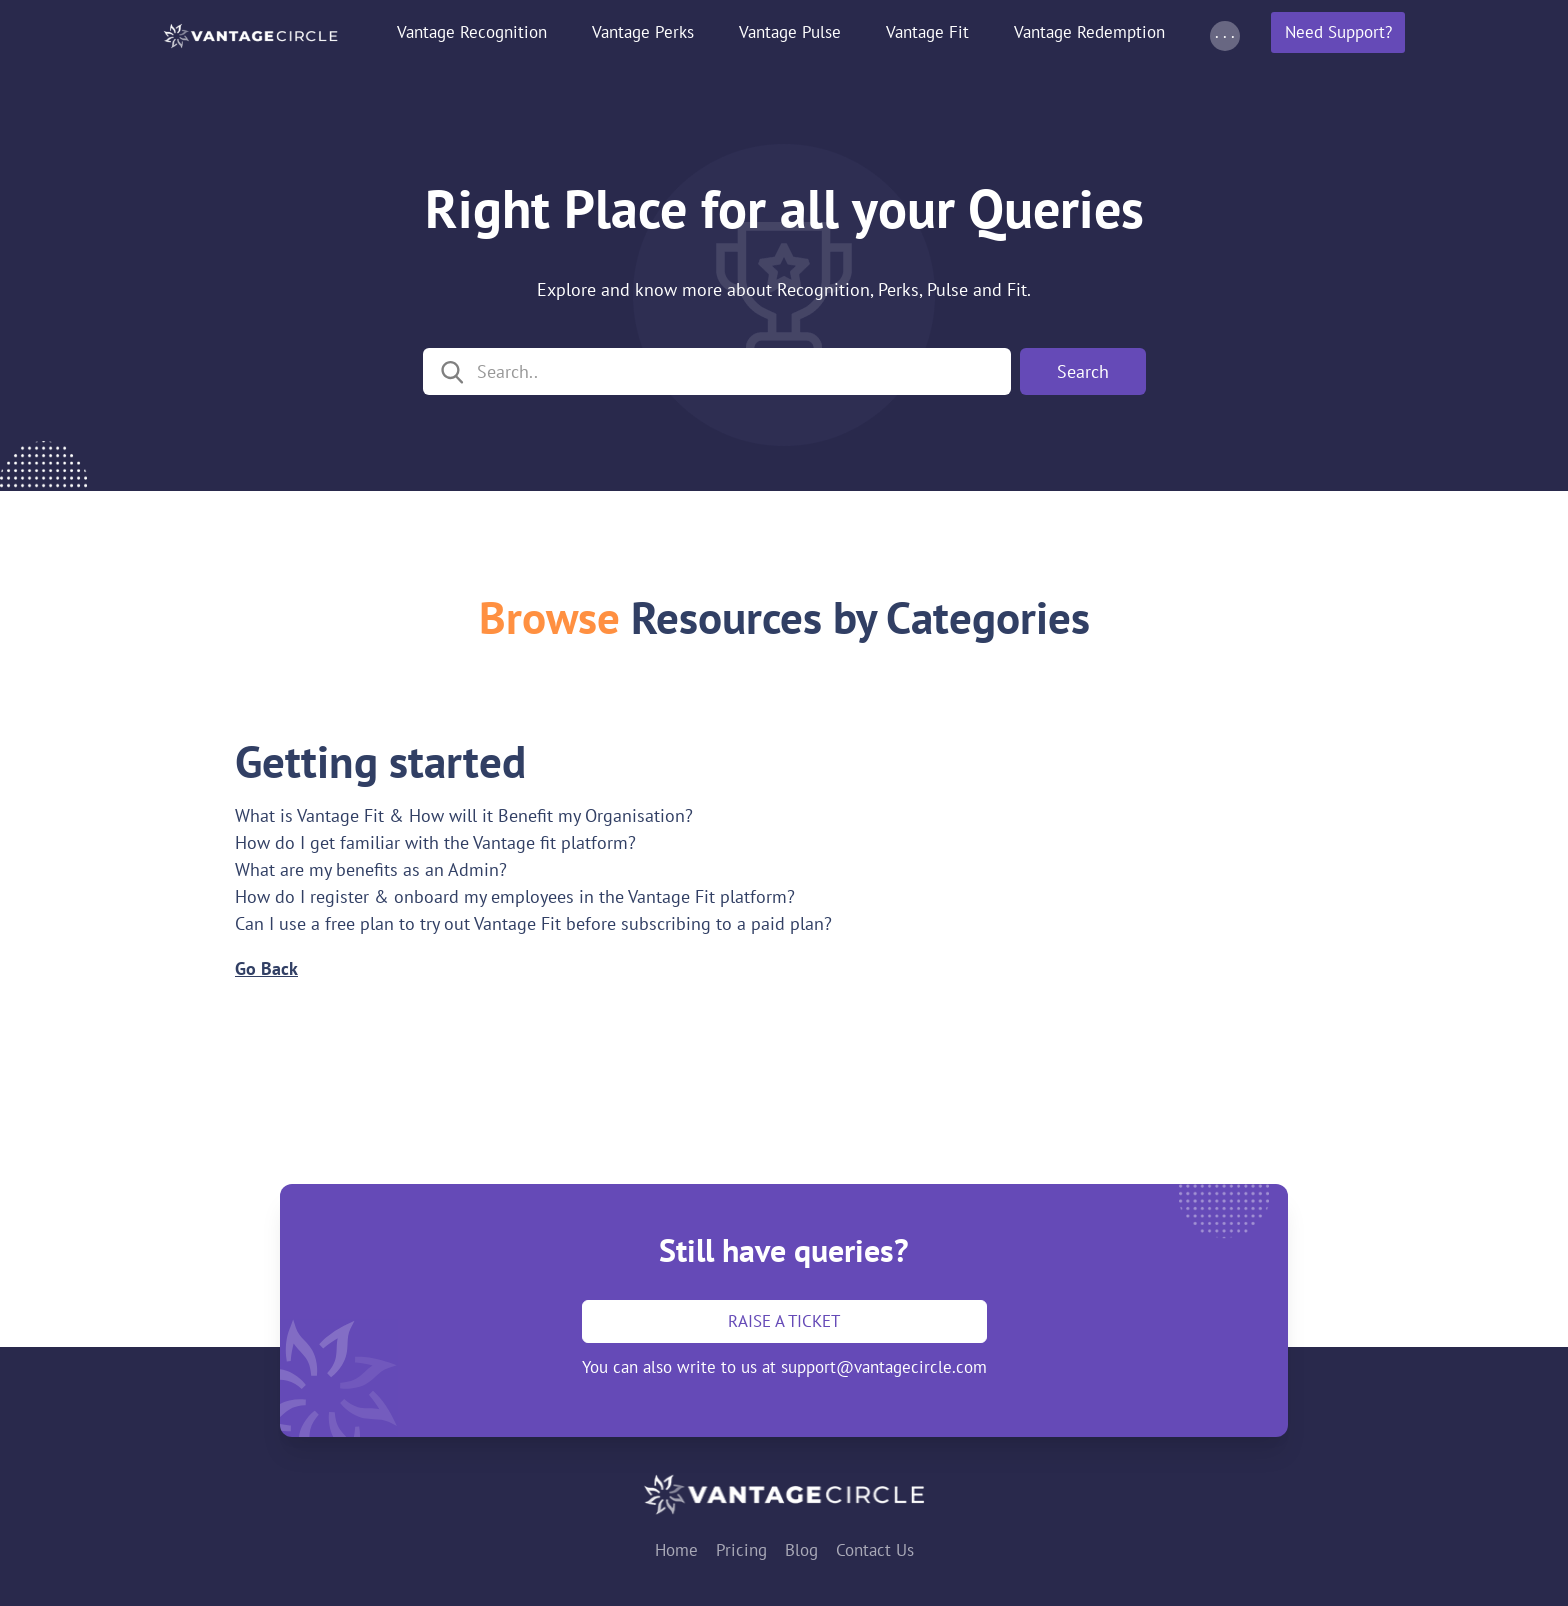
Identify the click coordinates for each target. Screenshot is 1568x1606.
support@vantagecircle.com (884, 1367)
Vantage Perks (643, 32)
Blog (801, 1550)
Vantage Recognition (472, 32)
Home (676, 1550)
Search (1083, 371)
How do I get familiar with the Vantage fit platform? (435, 842)
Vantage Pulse (790, 32)
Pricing (741, 1550)
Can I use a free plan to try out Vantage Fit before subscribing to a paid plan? (533, 923)
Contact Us (875, 1550)
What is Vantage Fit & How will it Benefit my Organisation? (464, 815)
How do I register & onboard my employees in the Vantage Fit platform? (515, 896)
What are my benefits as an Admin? (371, 869)
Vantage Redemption (1089, 32)
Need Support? (1338, 32)
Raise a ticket (784, 1321)
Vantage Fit (927, 32)
